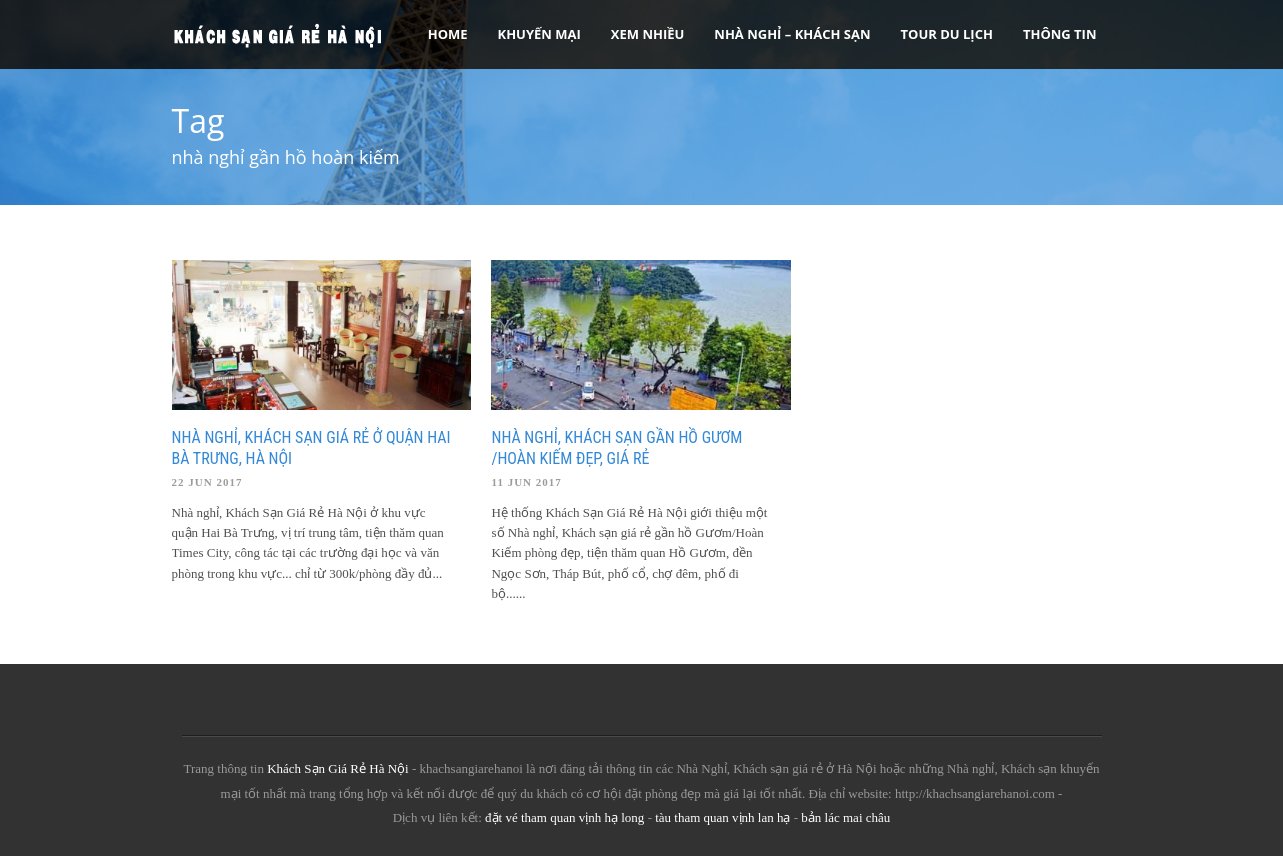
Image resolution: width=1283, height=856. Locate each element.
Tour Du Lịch (947, 34)
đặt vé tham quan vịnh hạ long (564, 817)
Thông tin (1060, 34)
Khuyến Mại (539, 34)
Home (448, 34)
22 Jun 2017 (207, 482)
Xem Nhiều (648, 34)
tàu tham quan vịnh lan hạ (722, 817)
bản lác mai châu (845, 817)
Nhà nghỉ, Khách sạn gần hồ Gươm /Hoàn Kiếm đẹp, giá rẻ (616, 448)
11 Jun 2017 (526, 482)
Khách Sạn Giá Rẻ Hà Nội (338, 768)
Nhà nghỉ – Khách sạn (792, 34)
